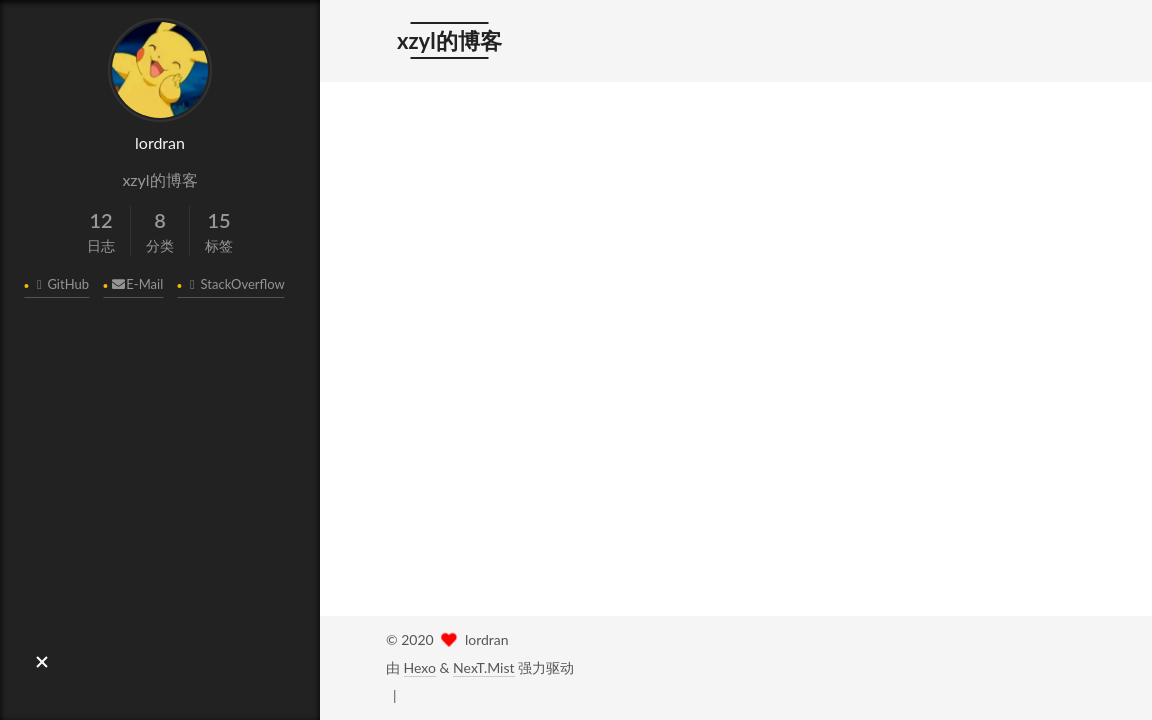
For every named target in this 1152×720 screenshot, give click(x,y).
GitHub (60, 284)
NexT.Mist (483, 667)
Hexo (420, 667)
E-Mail (135, 284)
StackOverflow (234, 284)
